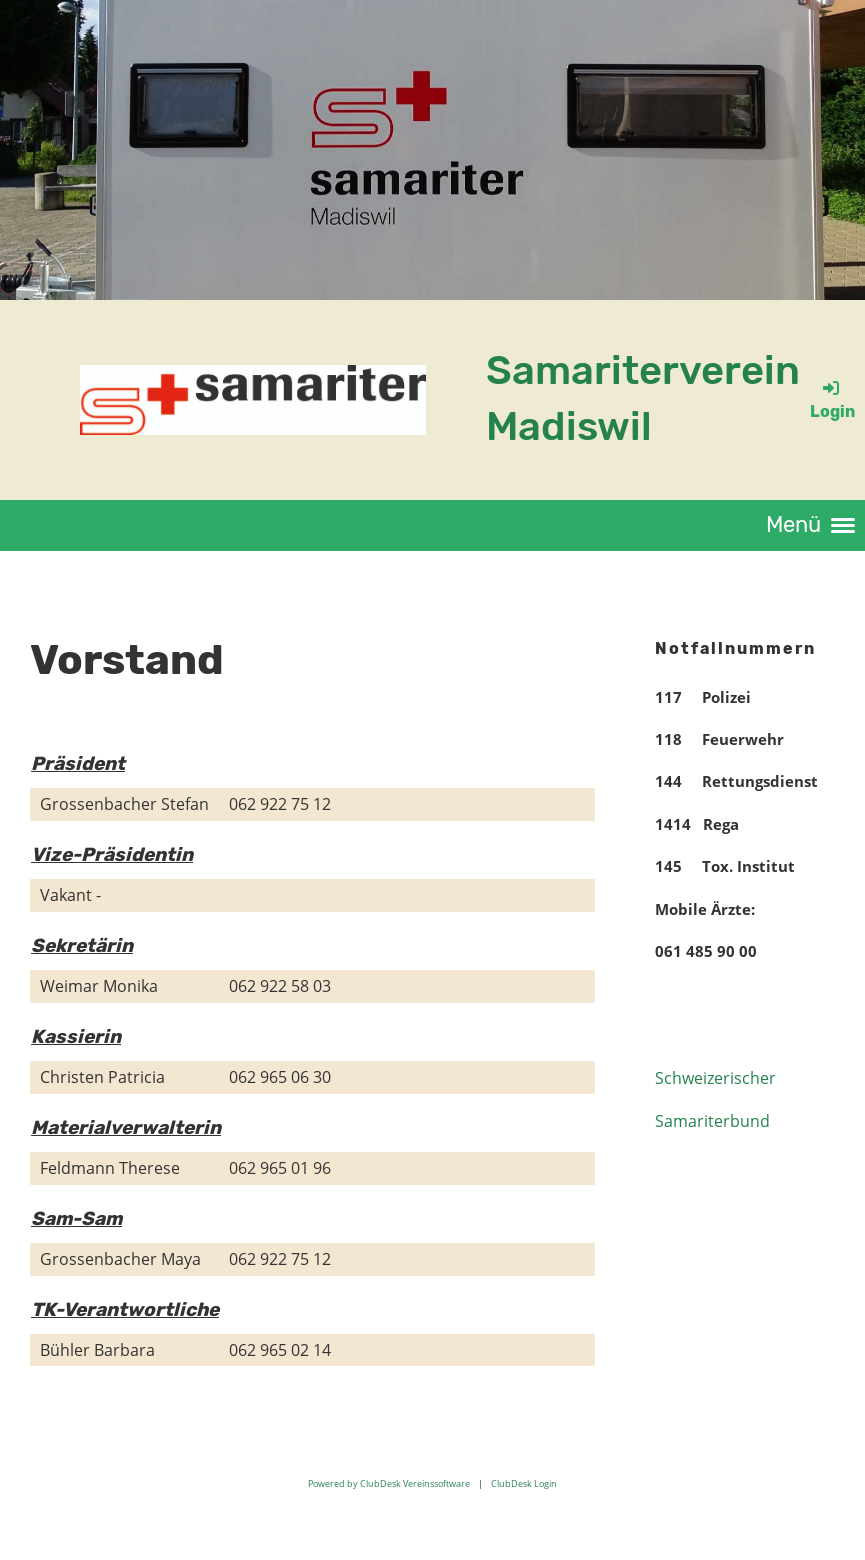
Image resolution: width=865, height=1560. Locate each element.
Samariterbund (712, 1121)
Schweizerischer (715, 1078)
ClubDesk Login (524, 1483)
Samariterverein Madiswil (643, 398)
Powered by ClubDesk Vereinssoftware (389, 1483)
